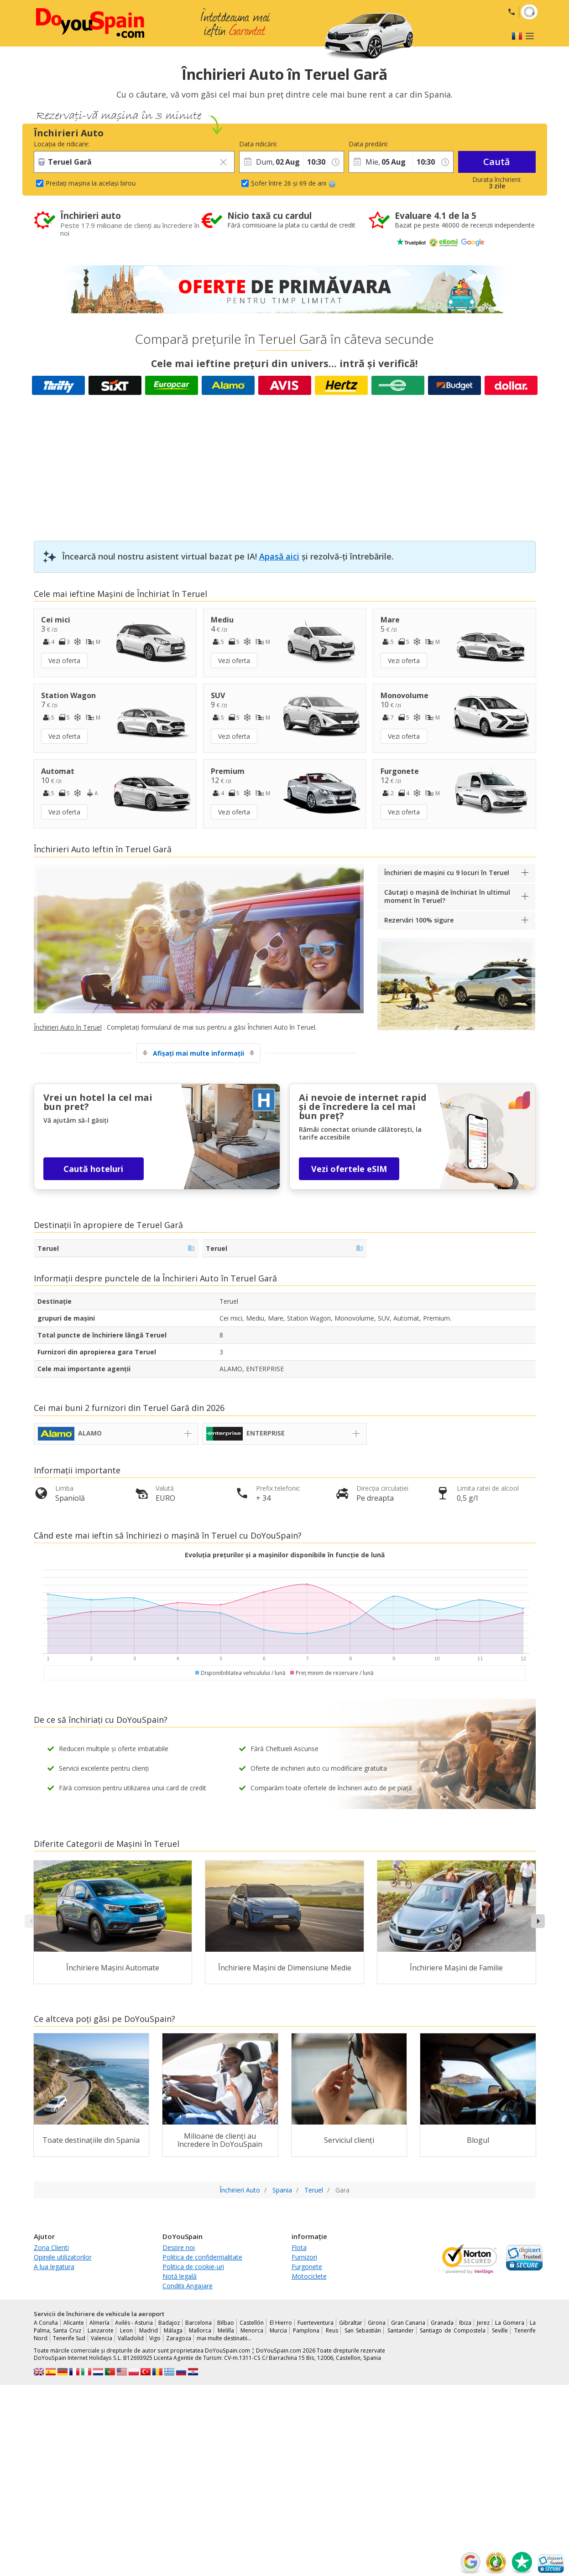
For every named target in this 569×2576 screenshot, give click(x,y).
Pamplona (306, 2330)
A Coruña (46, 2323)
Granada (442, 2323)
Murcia (278, 2330)
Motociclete (309, 2276)
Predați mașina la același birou (91, 183)
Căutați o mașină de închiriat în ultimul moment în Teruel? (447, 896)
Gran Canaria (408, 2323)
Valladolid (131, 2338)
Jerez (483, 2323)
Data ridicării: (258, 144)
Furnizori (304, 2257)
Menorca (251, 2330)
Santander (400, 2330)
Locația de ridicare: (61, 144)
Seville (500, 2330)
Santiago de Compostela (452, 2330)
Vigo (155, 2338)
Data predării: (368, 144)
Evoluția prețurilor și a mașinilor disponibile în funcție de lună (285, 1554)
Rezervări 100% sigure (419, 920)
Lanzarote (101, 2330)
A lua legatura (54, 2266)
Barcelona (198, 2323)
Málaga (173, 2330)
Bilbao (225, 2323)
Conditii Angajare (187, 2285)
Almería (99, 2323)
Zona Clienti (51, 2247)
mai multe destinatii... (224, 2338)
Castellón (252, 2323)
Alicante (73, 2323)
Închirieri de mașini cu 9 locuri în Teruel (446, 872)
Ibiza (465, 2323)
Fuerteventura (316, 2323)
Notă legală (179, 2276)
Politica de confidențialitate (202, 2257)
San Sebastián (363, 2330)
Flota (299, 2247)
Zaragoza (178, 2338)
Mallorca (200, 2330)
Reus (332, 2330)
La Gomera (509, 2323)
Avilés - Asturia (134, 2323)
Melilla (226, 2330)
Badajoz (169, 2323)
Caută (496, 161)
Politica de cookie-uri (193, 2266)
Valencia (101, 2338)
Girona (377, 2323)
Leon (126, 2330)
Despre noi (178, 2247)
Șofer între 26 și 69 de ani (293, 183)
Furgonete (307, 2266)
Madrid (148, 2330)
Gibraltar (350, 2323)
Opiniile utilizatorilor (63, 2257)
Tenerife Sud (69, 2338)
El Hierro (281, 2323)
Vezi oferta (64, 660)
